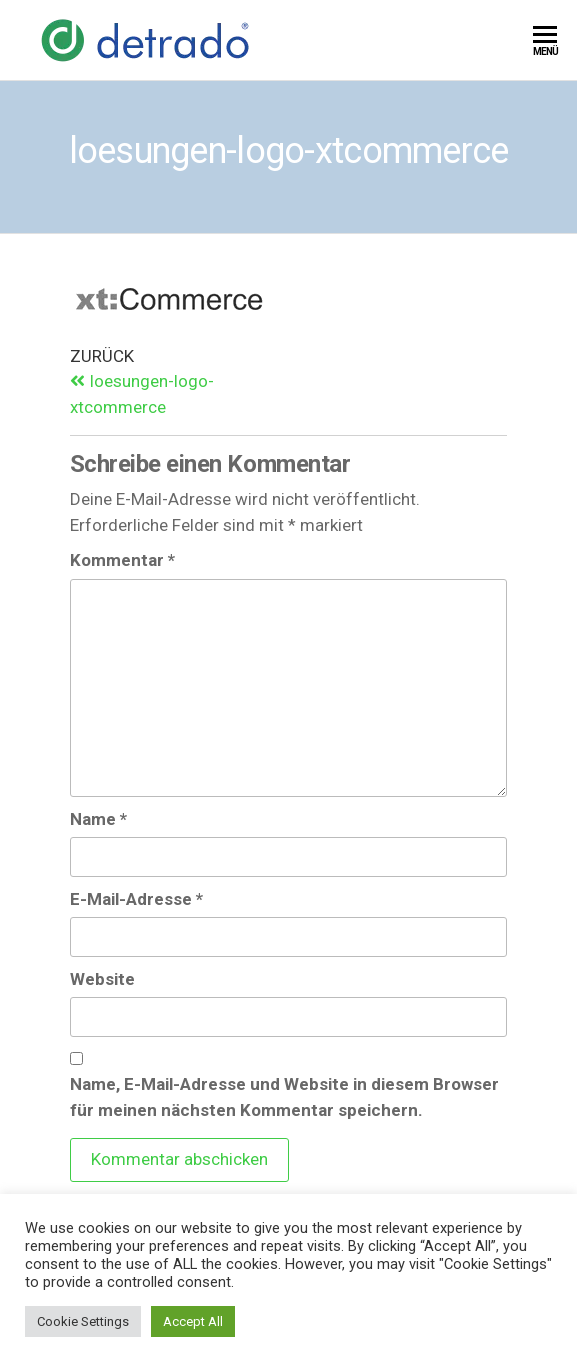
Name (98, 819)
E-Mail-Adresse (136, 899)
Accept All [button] (193, 1321)
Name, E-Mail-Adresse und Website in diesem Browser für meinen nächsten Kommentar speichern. (284, 1097)
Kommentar (122, 560)
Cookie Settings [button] (83, 1321)
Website (102, 979)
